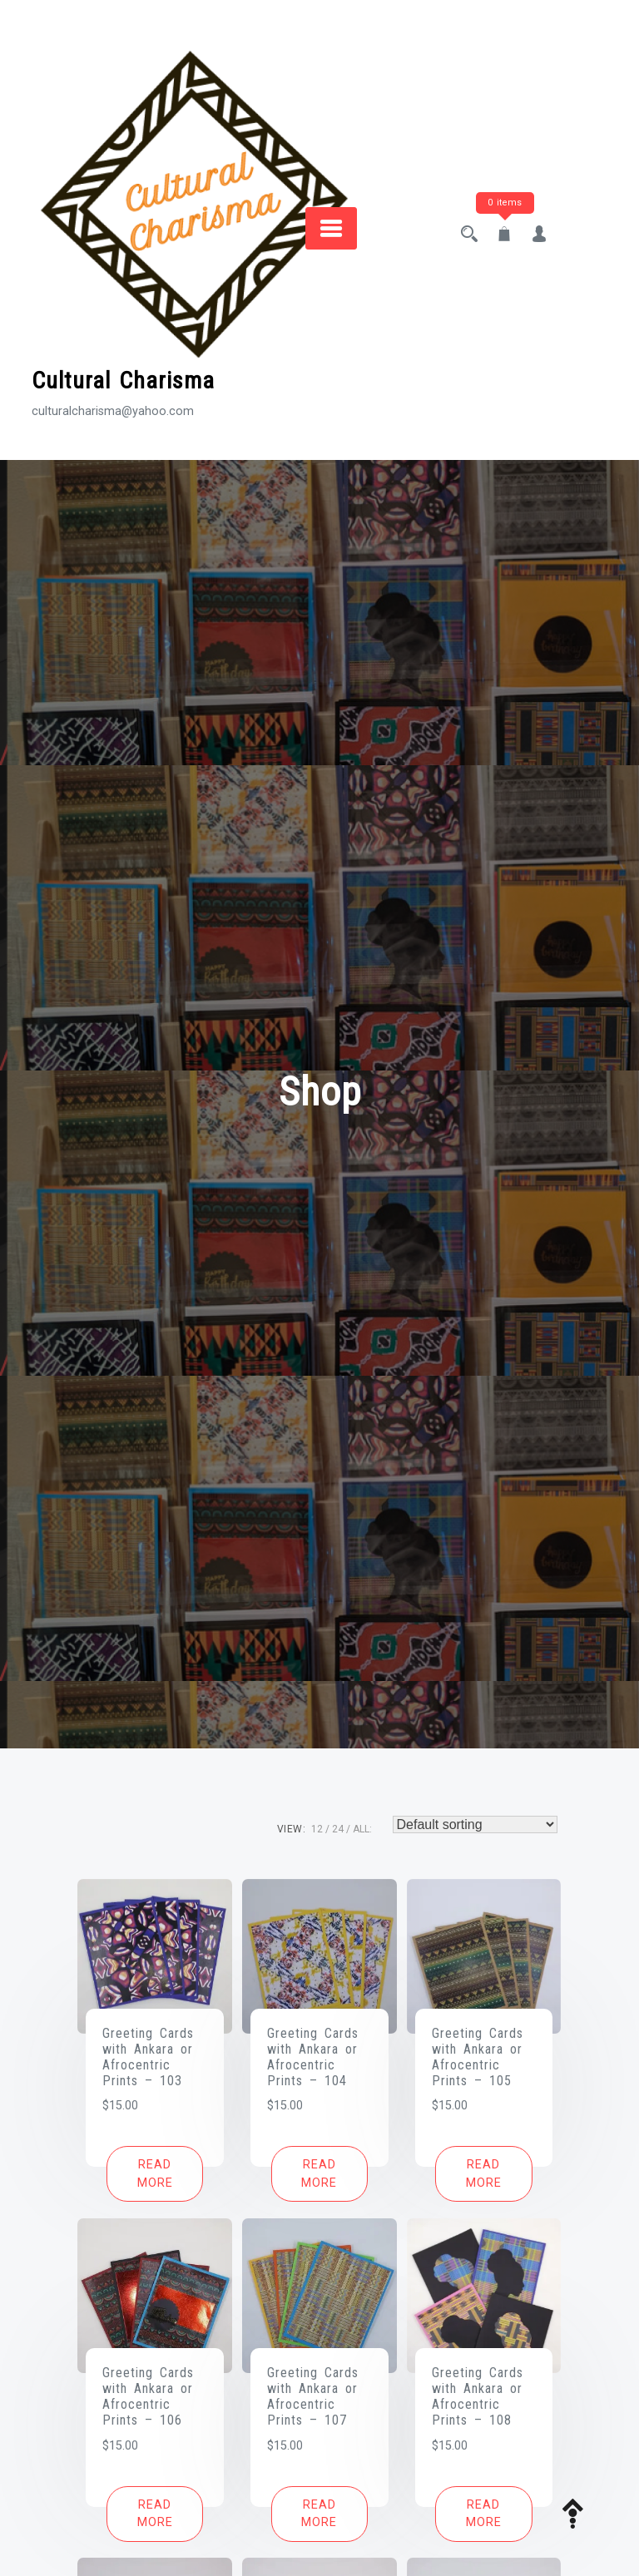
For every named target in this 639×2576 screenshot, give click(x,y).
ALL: (362, 1829)
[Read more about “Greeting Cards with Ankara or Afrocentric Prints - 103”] (154, 2174)
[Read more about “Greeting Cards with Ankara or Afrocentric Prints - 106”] (154, 2514)
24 (338, 1829)
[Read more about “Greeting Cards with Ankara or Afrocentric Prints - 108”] (483, 2514)
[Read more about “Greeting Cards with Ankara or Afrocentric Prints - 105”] (483, 2174)
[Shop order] (475, 1824)
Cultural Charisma (123, 380)
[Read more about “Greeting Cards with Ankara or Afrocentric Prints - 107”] (319, 2514)
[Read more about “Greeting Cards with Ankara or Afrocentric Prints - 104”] (319, 2174)
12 (317, 1829)
